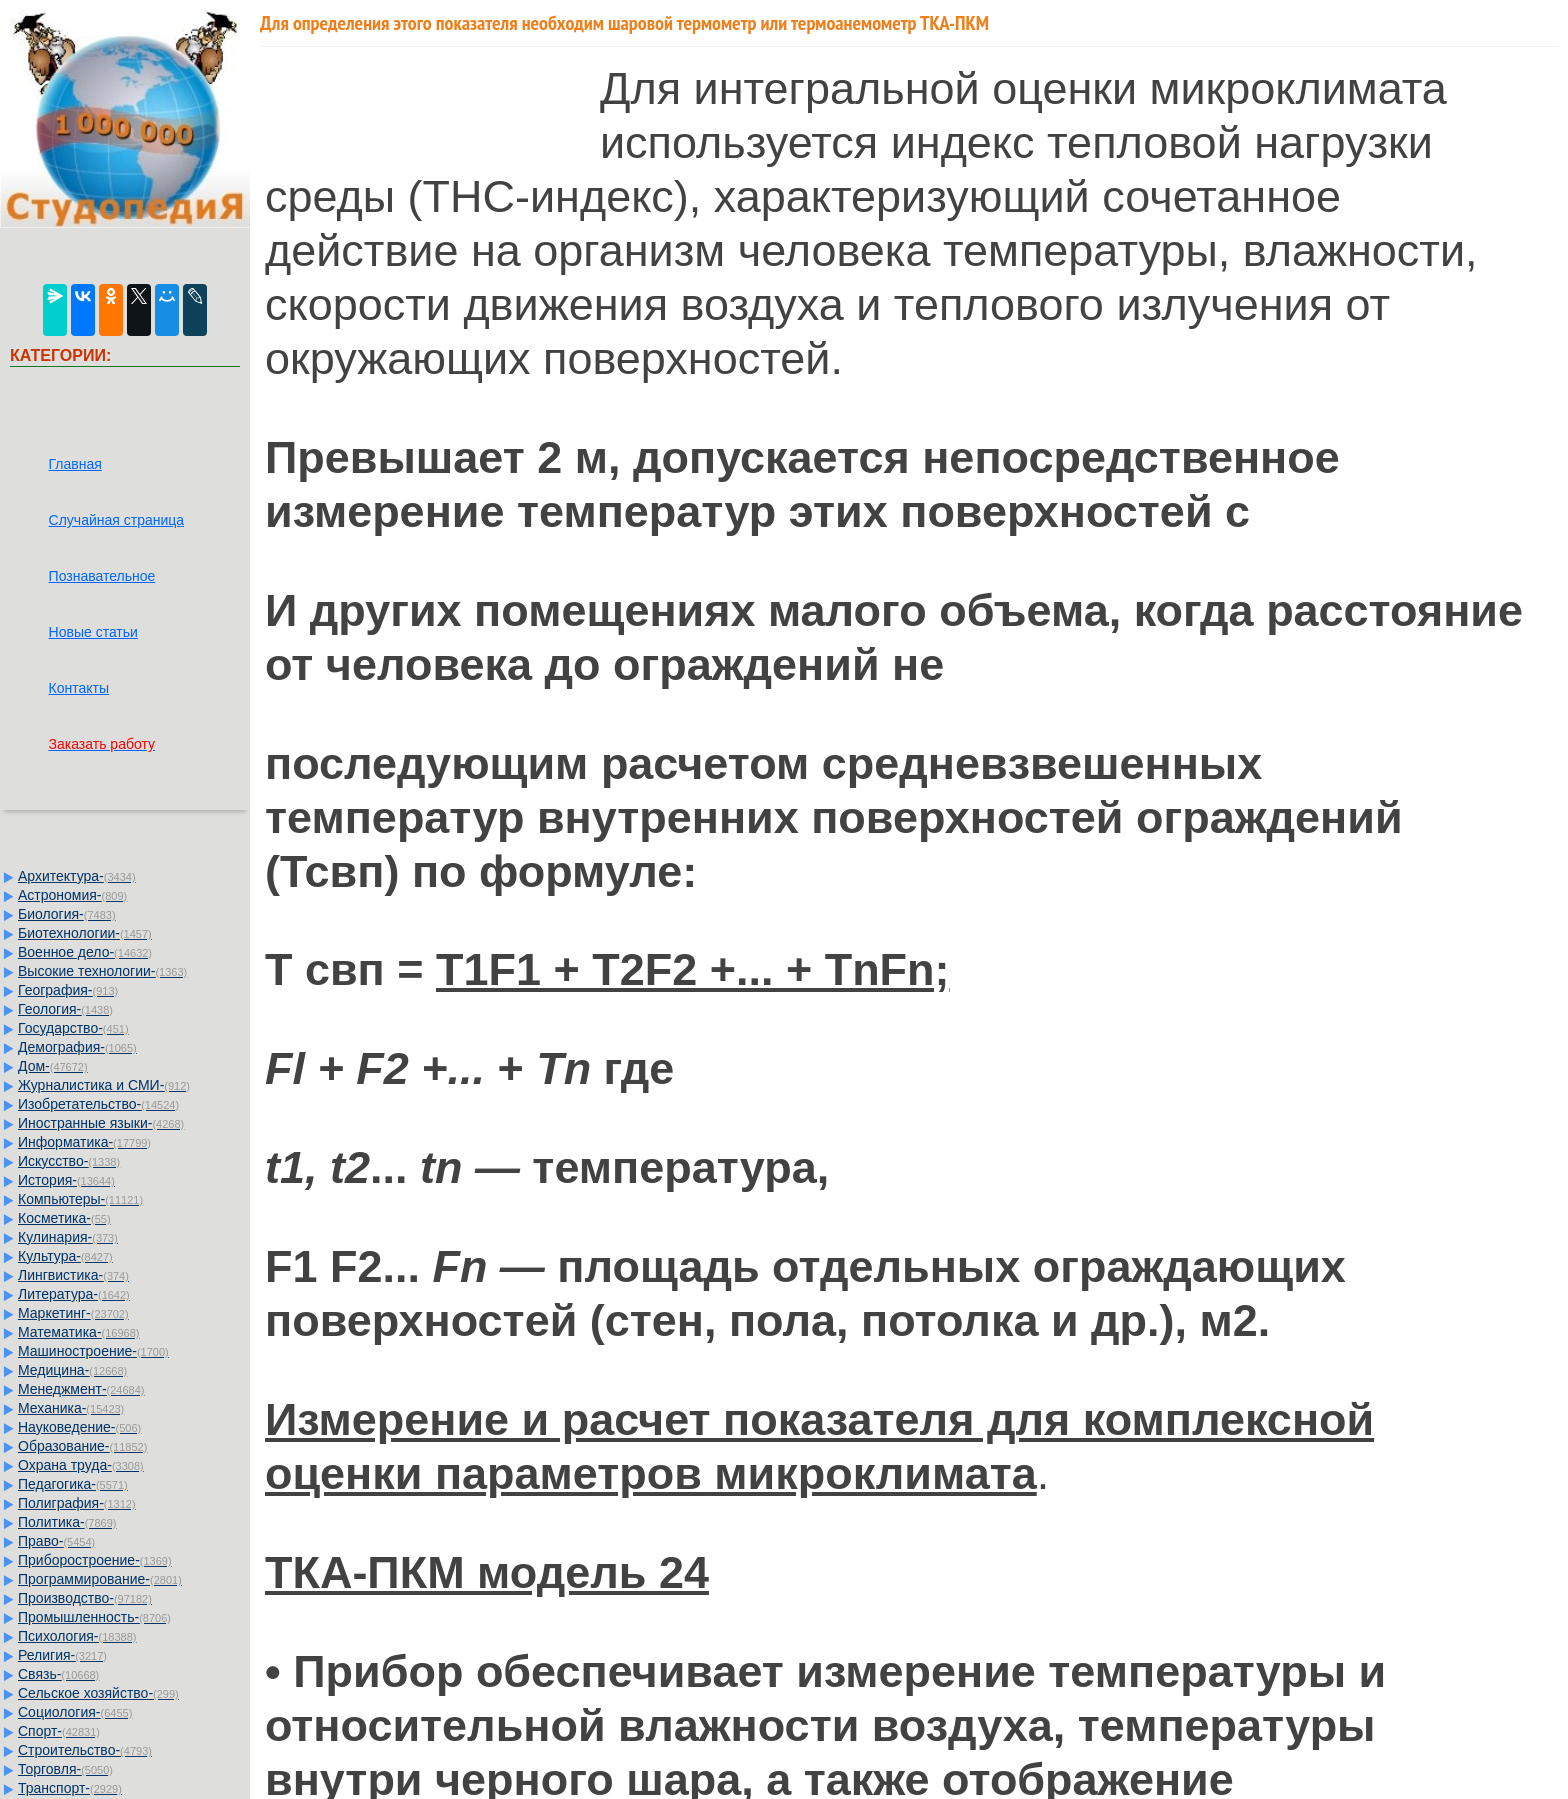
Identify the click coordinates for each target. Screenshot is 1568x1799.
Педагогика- (73, 1484)
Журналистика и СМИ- (104, 1085)
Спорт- (59, 1731)
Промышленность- (94, 1617)
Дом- (53, 1066)
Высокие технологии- (102, 971)
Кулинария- (68, 1237)
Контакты (79, 688)
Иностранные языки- (101, 1123)
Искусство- (69, 1161)
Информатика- (84, 1142)
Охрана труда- (81, 1465)
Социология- (75, 1712)
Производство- (85, 1598)
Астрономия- (72, 895)
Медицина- (72, 1370)
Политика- (67, 1522)
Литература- (74, 1294)
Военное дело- (85, 952)
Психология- (77, 1636)
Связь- (58, 1674)
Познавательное (102, 576)
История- (66, 1180)
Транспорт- (70, 1788)
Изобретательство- (98, 1104)
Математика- (78, 1332)
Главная (75, 464)
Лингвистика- (73, 1275)
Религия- (62, 1655)
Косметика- (64, 1218)
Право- (56, 1541)
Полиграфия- (77, 1503)
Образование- (82, 1446)
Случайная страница (117, 520)
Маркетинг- (73, 1313)
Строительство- (85, 1750)
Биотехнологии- (85, 933)
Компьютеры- (80, 1199)
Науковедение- (79, 1427)
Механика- (71, 1408)
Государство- (73, 1028)
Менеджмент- (81, 1389)
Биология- (67, 914)
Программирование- (100, 1579)
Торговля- (65, 1769)
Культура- (65, 1256)
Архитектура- (77, 876)
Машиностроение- (93, 1351)
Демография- (77, 1047)
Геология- (65, 1009)
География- (68, 990)
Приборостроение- (95, 1560)
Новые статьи (93, 632)
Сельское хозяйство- (98, 1693)
